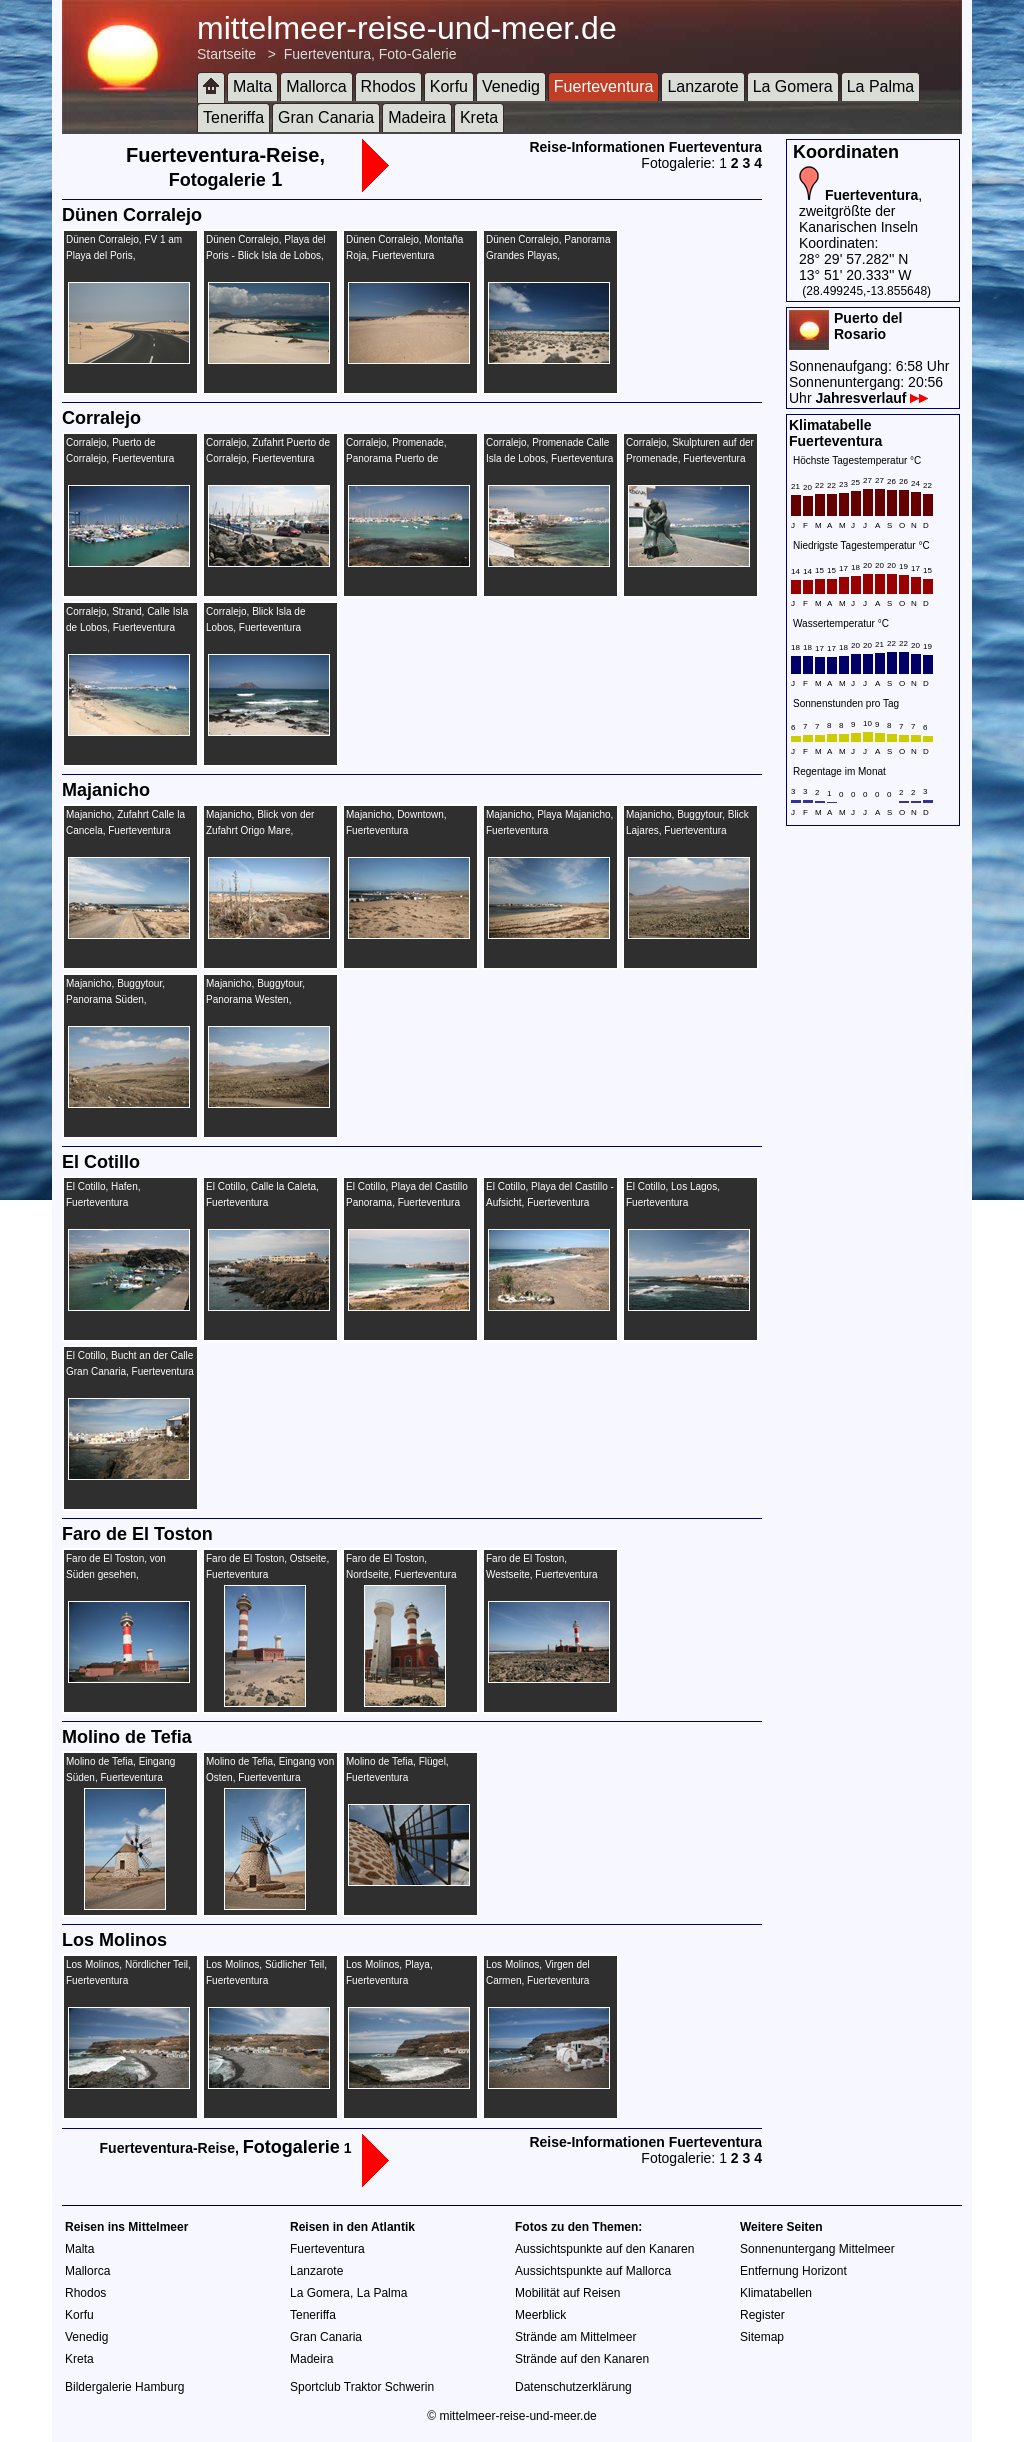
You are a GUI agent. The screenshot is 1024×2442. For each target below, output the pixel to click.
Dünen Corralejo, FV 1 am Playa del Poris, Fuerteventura (124, 255)
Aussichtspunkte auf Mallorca (593, 2271)
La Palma (881, 86)
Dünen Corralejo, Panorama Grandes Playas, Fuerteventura (548, 255)
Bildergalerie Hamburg (124, 2387)
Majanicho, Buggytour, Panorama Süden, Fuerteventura (115, 999)
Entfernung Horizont (793, 2271)
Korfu (449, 86)
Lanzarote (702, 86)
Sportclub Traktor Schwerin (362, 2387)
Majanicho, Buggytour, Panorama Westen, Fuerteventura (255, 999)
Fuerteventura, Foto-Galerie (370, 54)
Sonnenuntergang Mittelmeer (817, 2249)
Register (762, 2315)
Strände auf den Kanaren (582, 2359)
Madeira (417, 117)
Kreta (479, 117)
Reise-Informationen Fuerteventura (645, 147)
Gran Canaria (326, 117)
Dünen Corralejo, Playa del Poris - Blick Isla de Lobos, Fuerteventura (266, 255)
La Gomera (793, 86)
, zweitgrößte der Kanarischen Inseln (860, 211)
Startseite (226, 54)
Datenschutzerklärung (573, 2387)
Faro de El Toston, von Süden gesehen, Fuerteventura (116, 1574)
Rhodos (388, 86)
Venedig (511, 86)
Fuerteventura (604, 86)
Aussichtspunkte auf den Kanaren (604, 2249)
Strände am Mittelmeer (575, 2337)
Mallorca (316, 86)
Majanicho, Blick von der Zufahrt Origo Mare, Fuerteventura (260, 830)
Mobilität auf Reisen (567, 2293)
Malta (252, 86)
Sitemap (762, 2337)
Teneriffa (233, 117)
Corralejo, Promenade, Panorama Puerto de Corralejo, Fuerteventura (400, 458)
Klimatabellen (776, 2293)
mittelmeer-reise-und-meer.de (407, 28)
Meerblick (540, 2315)
